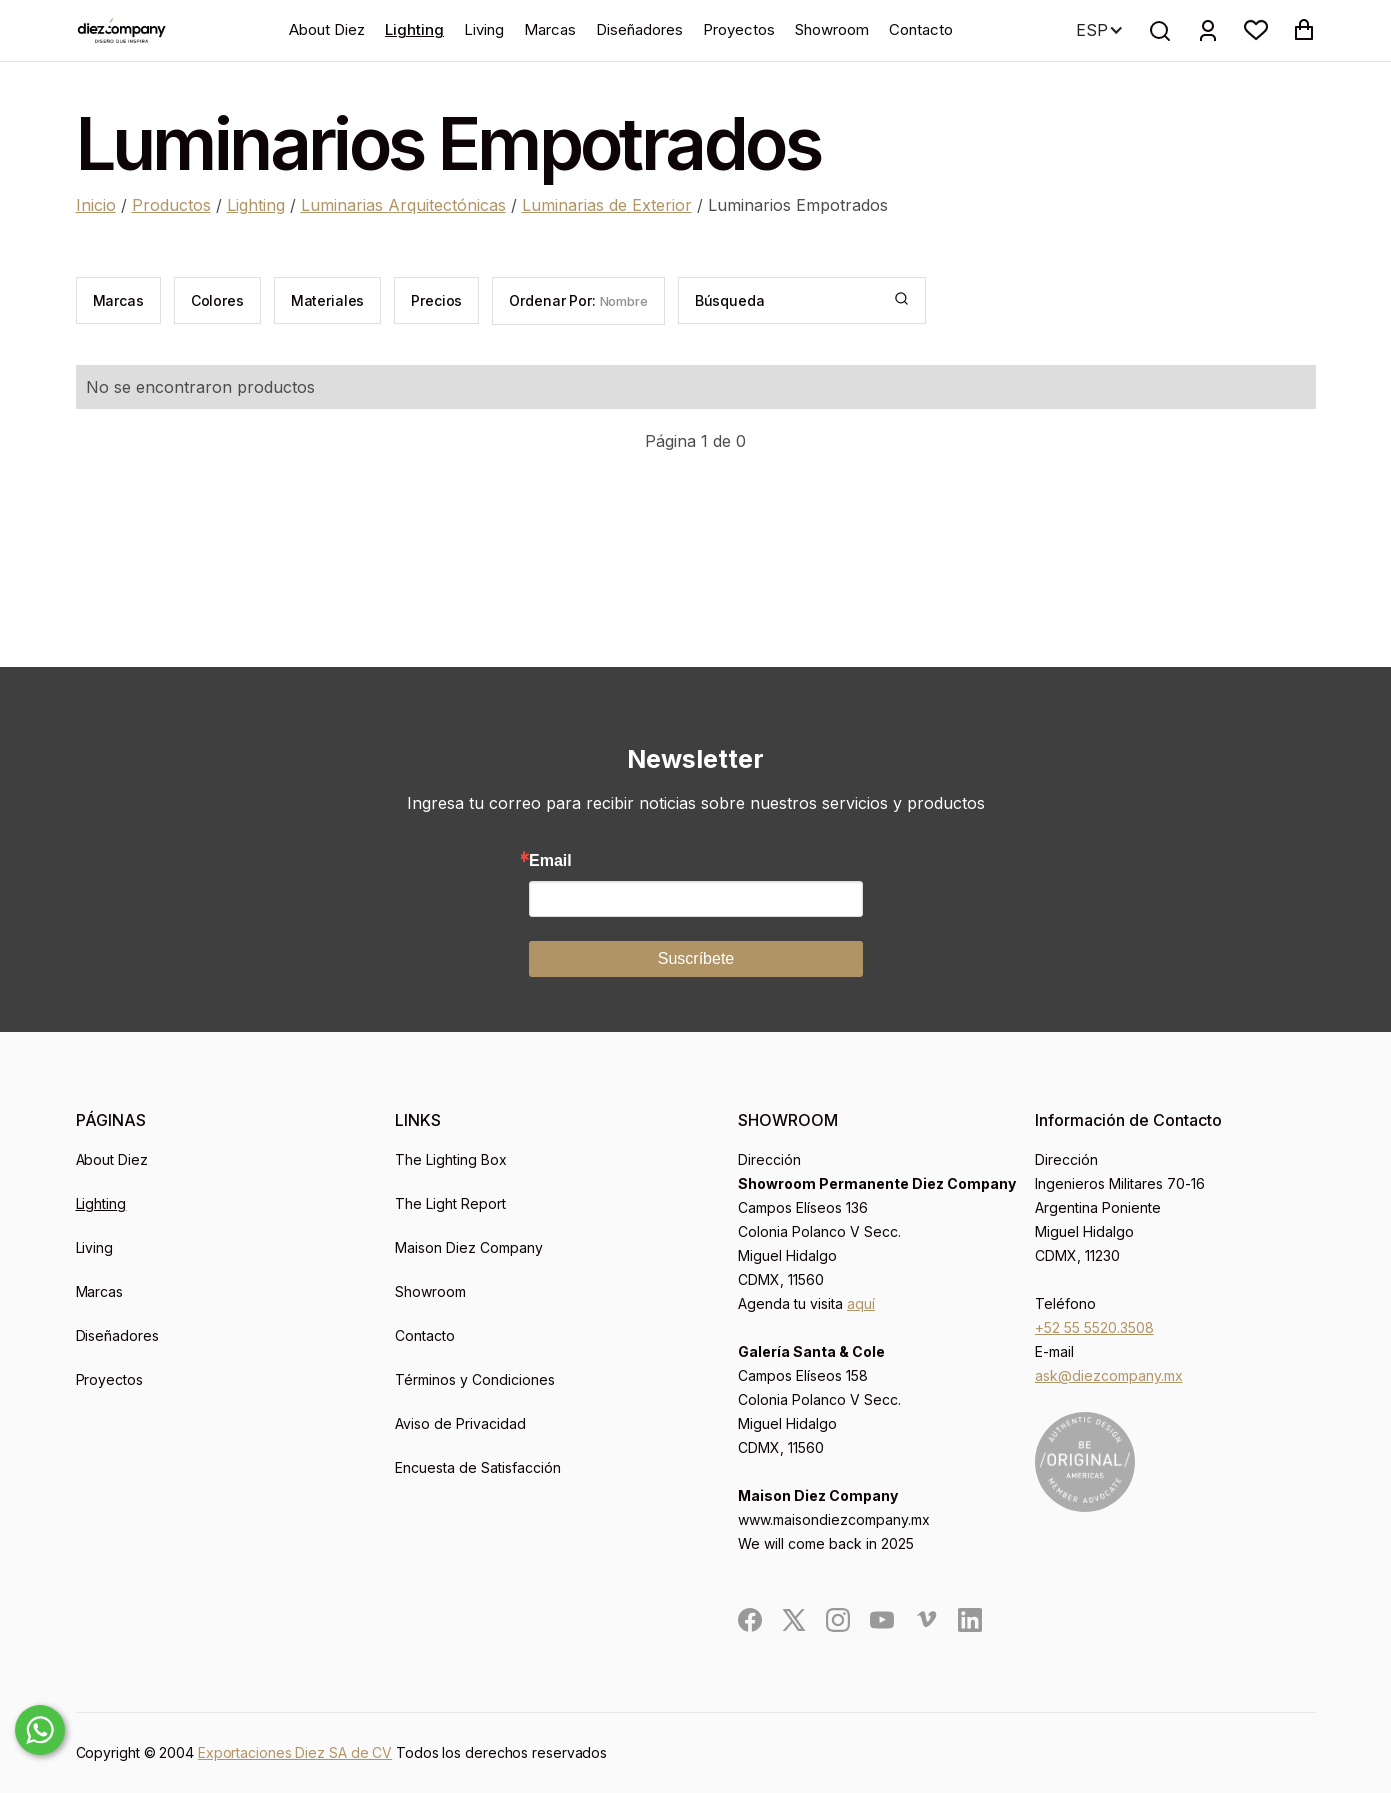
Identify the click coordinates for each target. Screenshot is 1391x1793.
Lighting (414, 29)
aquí (861, 1303)
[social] (750, 1620)
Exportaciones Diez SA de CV (295, 1752)
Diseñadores (639, 29)
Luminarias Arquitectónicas (403, 205)
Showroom (832, 29)
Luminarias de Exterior (607, 205)
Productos (171, 205)
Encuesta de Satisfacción (478, 1467)
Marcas (550, 29)
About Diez (327, 29)
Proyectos (739, 29)
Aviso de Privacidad (460, 1423)
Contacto (921, 29)
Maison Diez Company (469, 1247)
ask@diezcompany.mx (1109, 1375)
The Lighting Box (451, 1159)
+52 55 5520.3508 (1094, 1327)
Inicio (96, 205)
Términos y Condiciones (475, 1379)
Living (484, 29)
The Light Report (450, 1203)
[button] (1256, 30)
